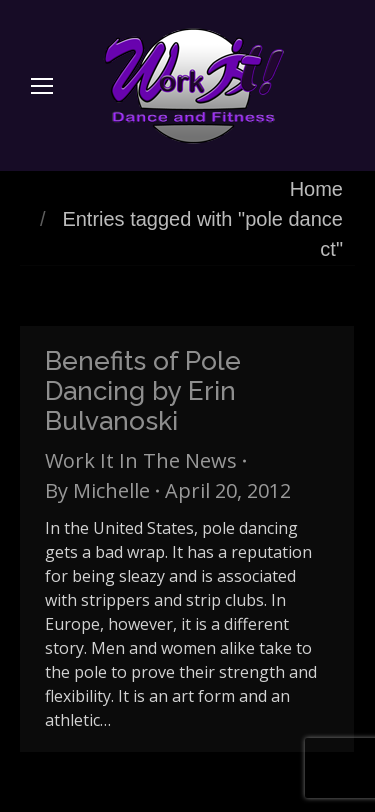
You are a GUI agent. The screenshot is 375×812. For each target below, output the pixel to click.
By (97, 490)
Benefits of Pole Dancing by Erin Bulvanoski (143, 391)
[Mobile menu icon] (42, 86)
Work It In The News (141, 460)
